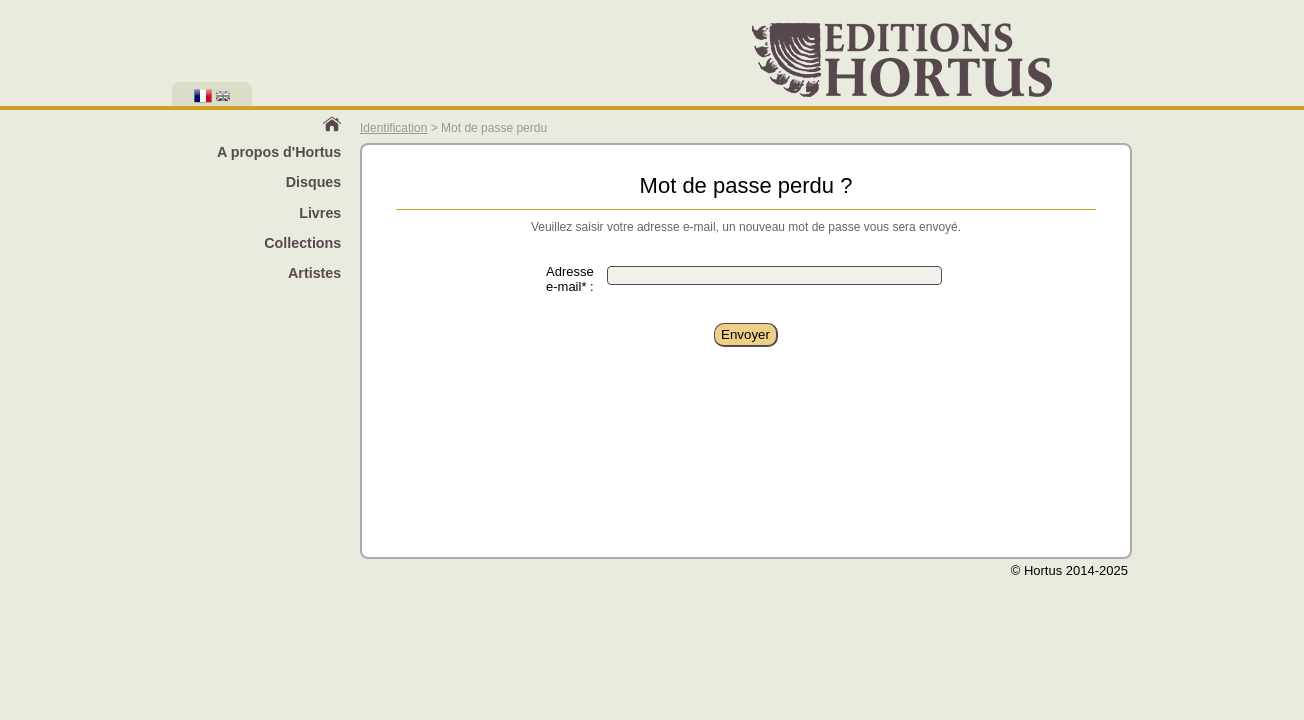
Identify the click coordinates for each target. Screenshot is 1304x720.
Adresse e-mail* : (570, 279)
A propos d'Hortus (279, 152)
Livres (320, 213)
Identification (393, 128)
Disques (314, 182)
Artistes (314, 273)
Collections (302, 243)
